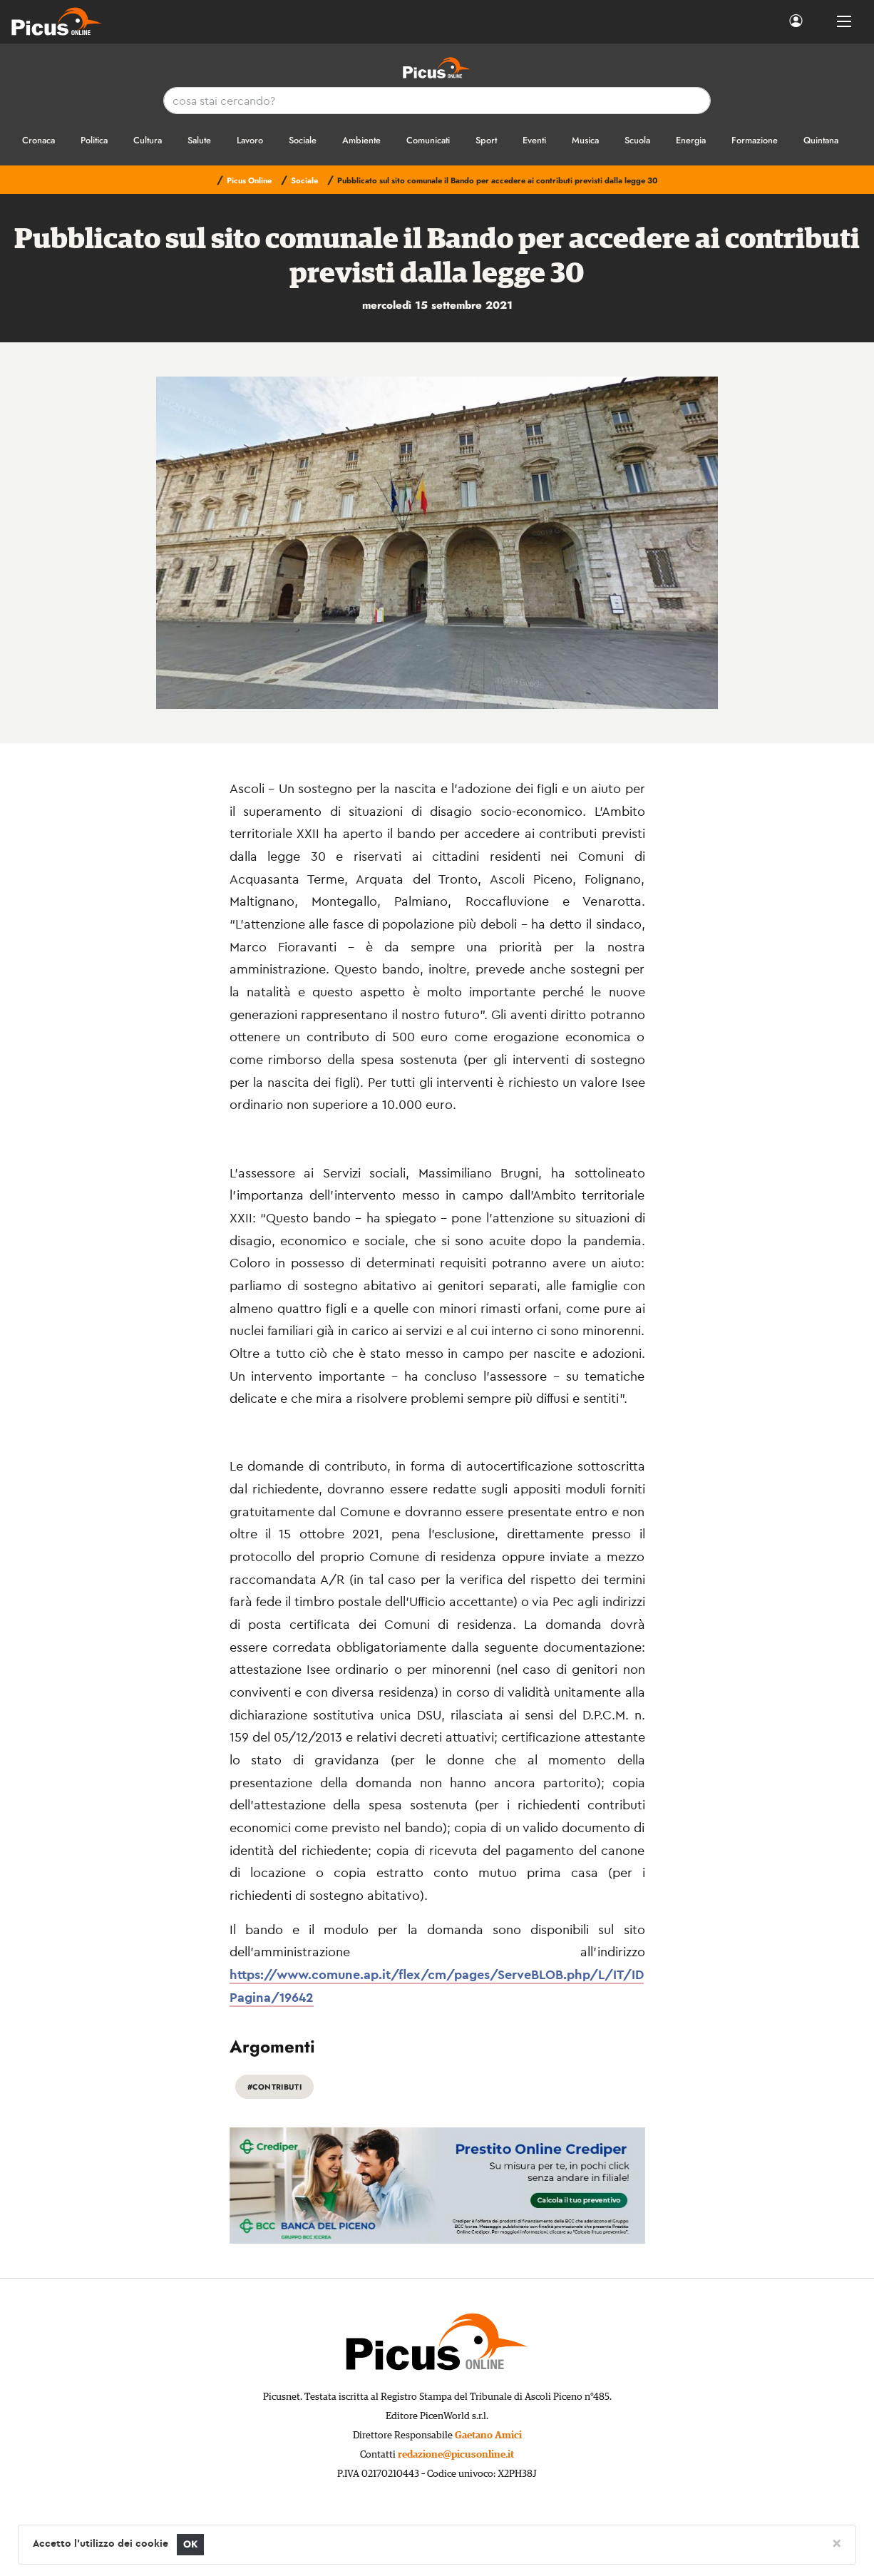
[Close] (836, 2542)
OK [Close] (190, 2544)
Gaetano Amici (488, 2435)
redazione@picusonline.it (456, 2455)
